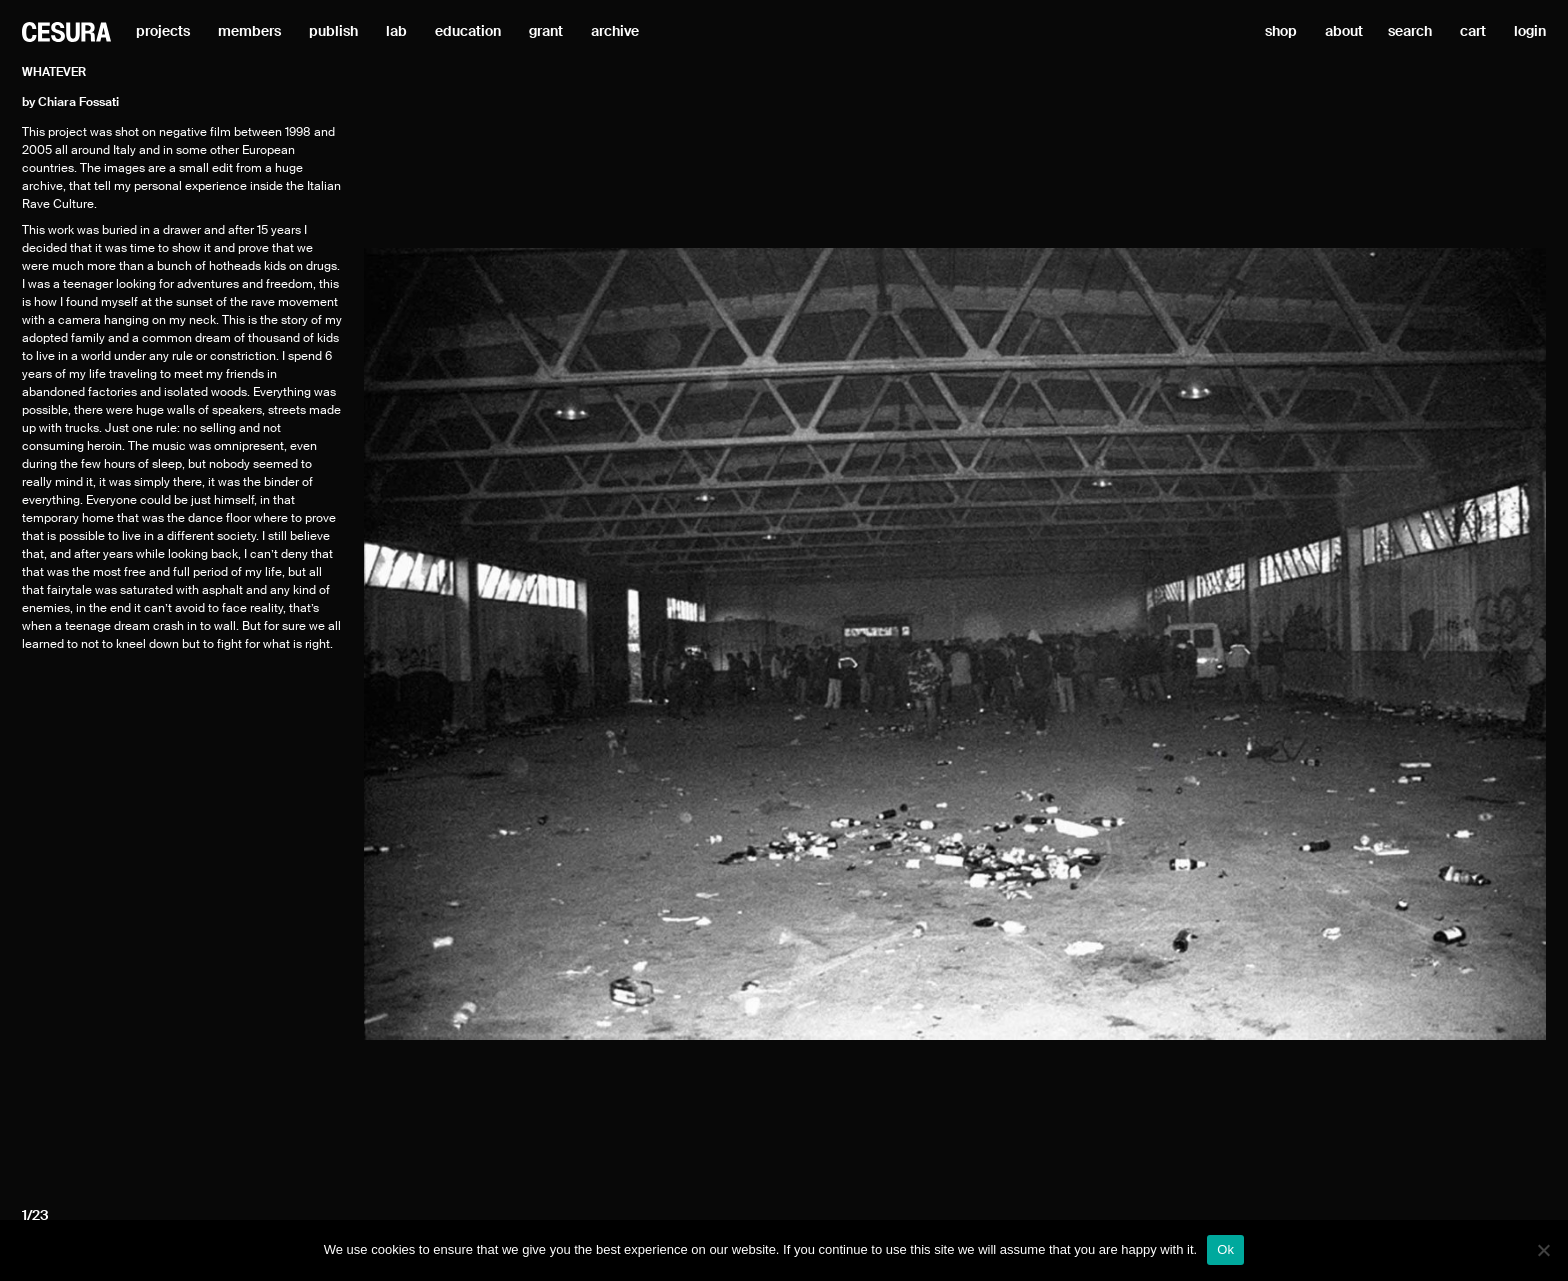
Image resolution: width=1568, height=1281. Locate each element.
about (1344, 32)
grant (546, 32)
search (1410, 32)
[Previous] (541, 643)
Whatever (54, 73)
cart (1473, 32)
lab (396, 32)
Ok (1225, 1249)
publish (333, 32)
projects (163, 32)
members (249, 32)
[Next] (1368, 643)
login (1530, 32)
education (468, 32)
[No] (1543, 1250)
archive (615, 32)
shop (1281, 32)
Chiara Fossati (78, 103)
